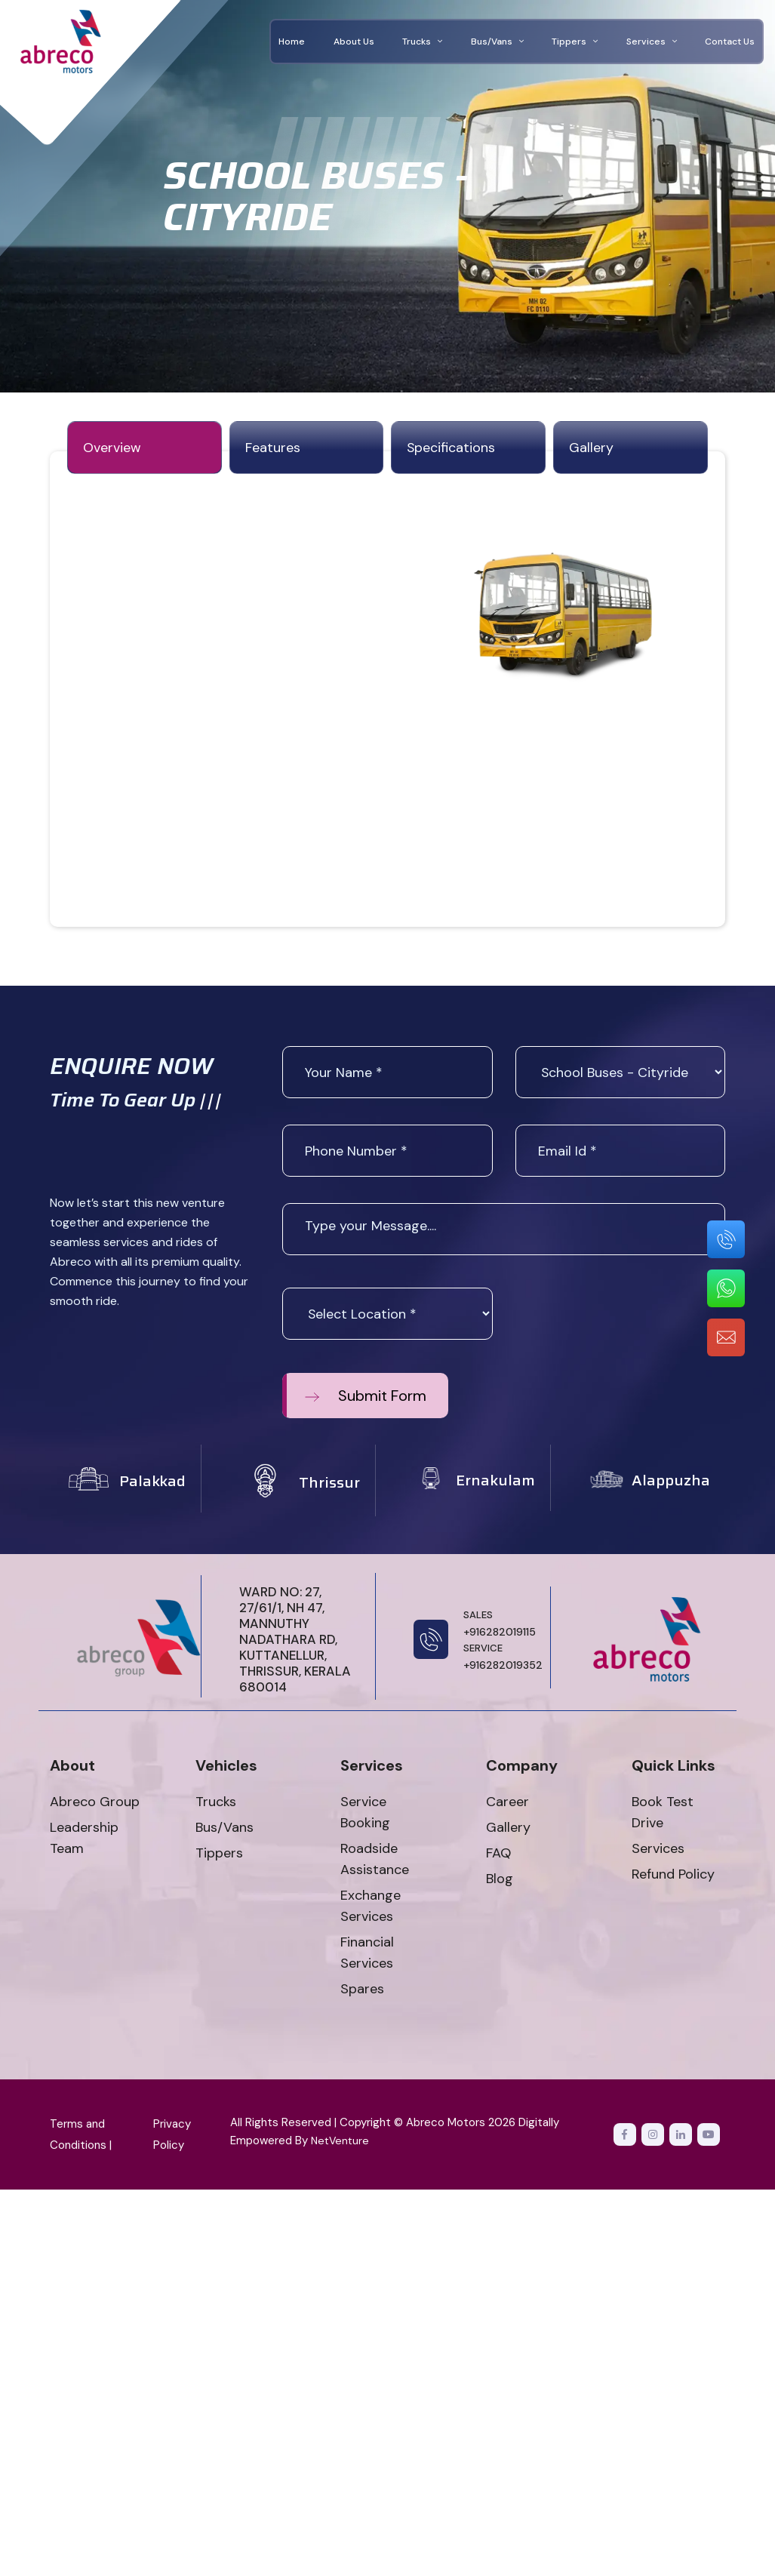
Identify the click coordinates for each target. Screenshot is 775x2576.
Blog (499, 1881)
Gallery (508, 1829)
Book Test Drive (663, 1814)
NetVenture (340, 2142)
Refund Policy (673, 1876)
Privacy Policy (172, 2137)
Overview (112, 449)
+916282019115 (499, 1625)
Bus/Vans (497, 41)
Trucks (422, 41)
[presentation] (630, 1319)
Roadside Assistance (374, 1861)
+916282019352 (503, 1658)
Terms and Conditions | (81, 2137)
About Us (354, 41)
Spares (362, 1991)
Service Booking (365, 1814)
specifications (451, 449)
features (272, 449)
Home (291, 41)
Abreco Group (95, 1804)
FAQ (498, 1855)
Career (507, 1804)
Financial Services (367, 1954)
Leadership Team (84, 1840)
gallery (591, 449)
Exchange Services (370, 1908)
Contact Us (730, 41)
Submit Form (365, 1398)
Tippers (575, 41)
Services (651, 41)
